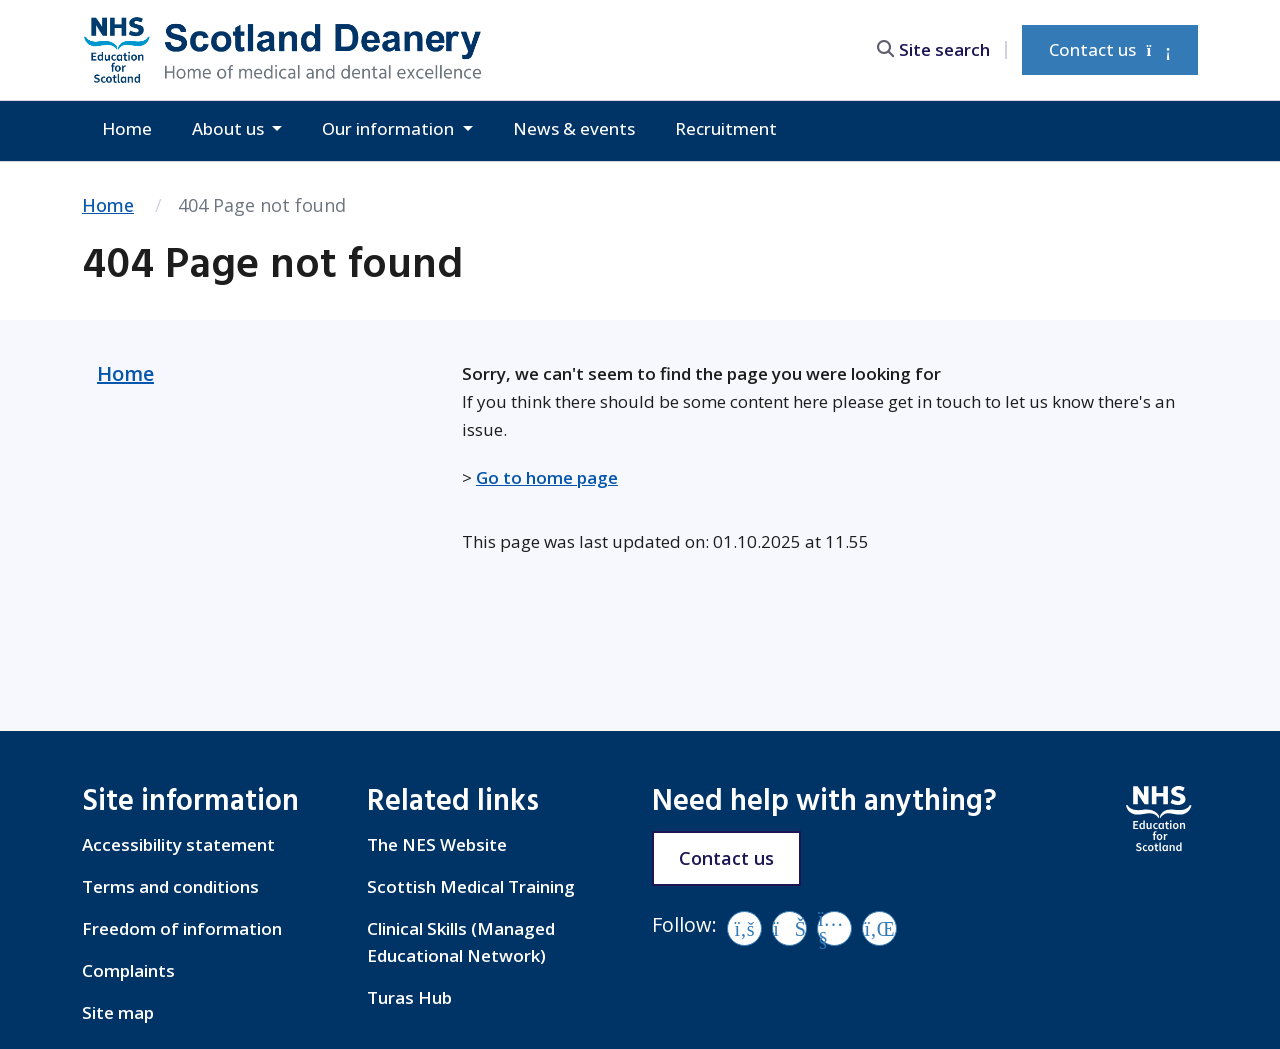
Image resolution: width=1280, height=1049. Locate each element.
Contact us (1110, 49)
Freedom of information (182, 928)
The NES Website (437, 844)
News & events (574, 128)
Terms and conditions (170, 886)
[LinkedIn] (879, 928)
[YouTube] (834, 928)
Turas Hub (409, 997)
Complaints (128, 970)
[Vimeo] (789, 928)
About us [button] (230, 128)
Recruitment (726, 128)
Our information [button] (390, 128)
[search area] (942, 49)
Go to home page (547, 477)
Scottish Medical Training (471, 886)
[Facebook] (744, 928)
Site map (118, 1012)
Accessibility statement (178, 844)
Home (127, 128)
